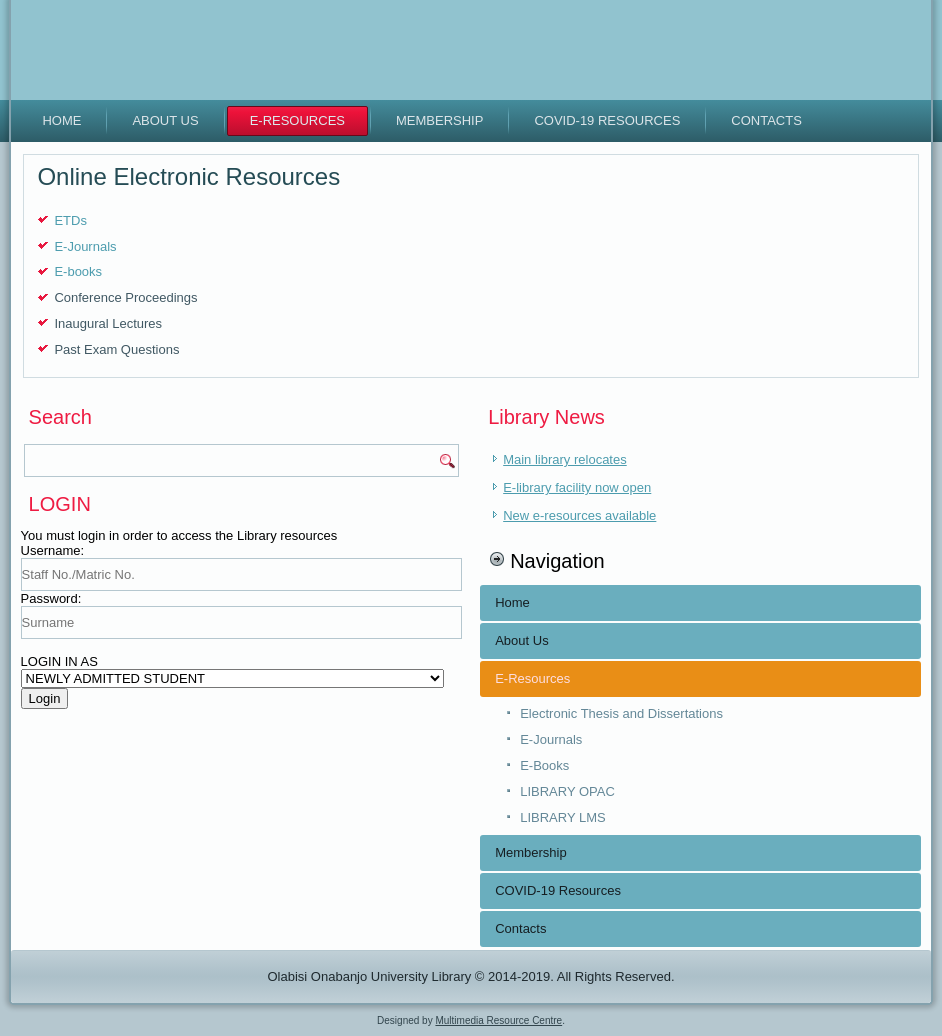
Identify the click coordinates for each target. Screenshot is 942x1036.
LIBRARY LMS (563, 817)
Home (61, 120)
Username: (53, 550)
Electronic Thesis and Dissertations (621, 713)
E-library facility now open (577, 487)
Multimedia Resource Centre (498, 1020)
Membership (439, 120)
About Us (165, 120)
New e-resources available (579, 515)
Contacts (766, 120)
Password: (51, 598)
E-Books (544, 765)
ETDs (70, 220)
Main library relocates (565, 459)
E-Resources (297, 120)
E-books (78, 271)
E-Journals (85, 246)
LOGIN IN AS (59, 661)
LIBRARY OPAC (567, 791)
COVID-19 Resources (607, 120)
